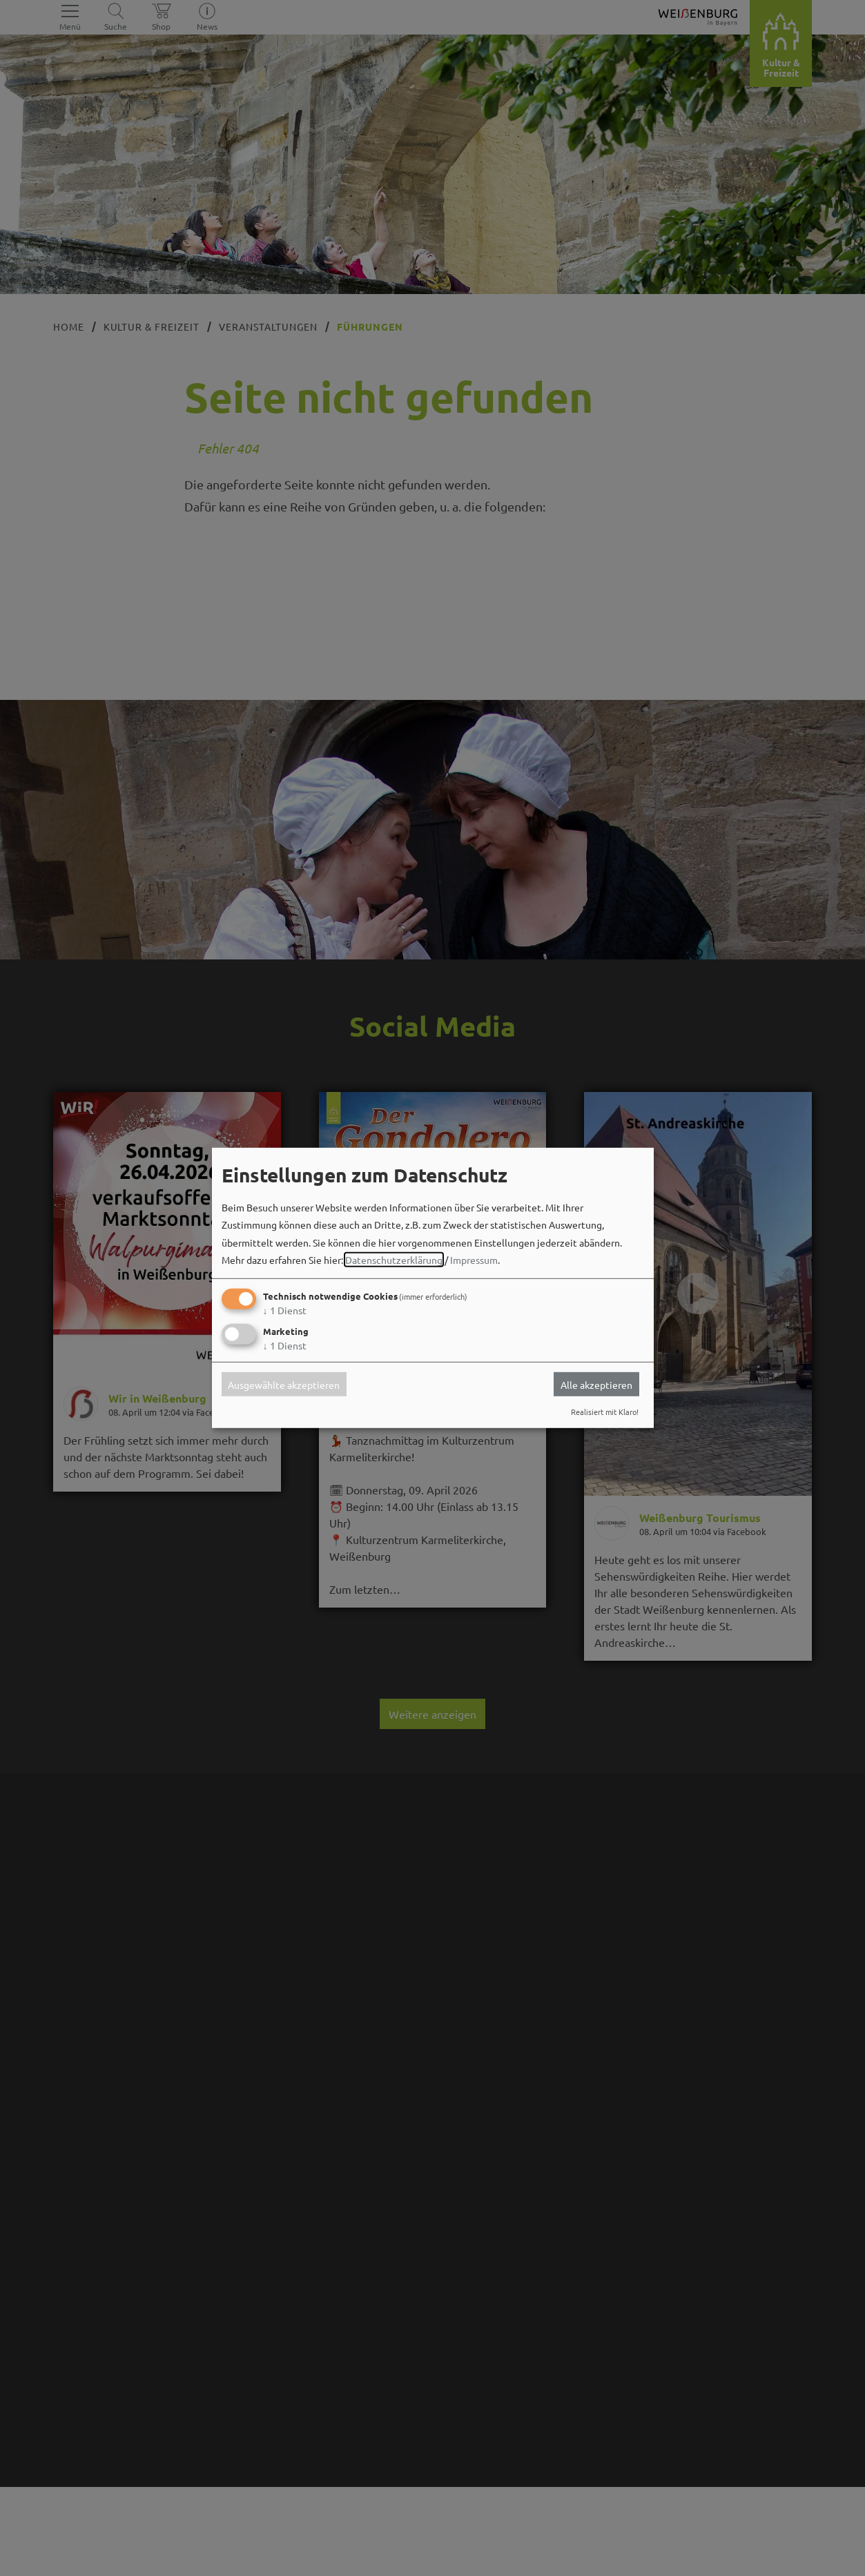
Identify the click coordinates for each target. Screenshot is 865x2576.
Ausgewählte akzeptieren (284, 1384)
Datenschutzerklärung (394, 1259)
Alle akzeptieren (596, 1384)
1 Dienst (285, 1310)
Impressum (474, 1259)
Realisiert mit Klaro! (605, 1411)
